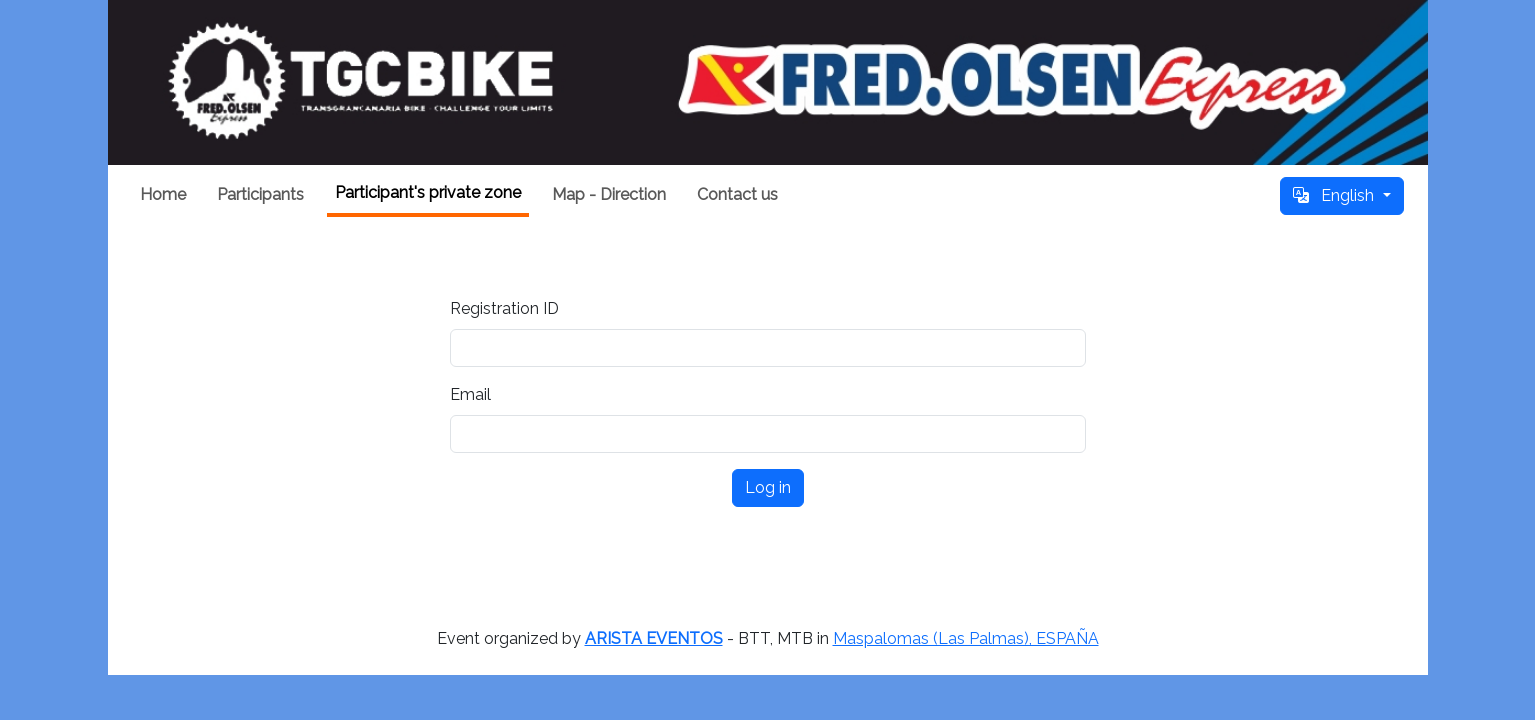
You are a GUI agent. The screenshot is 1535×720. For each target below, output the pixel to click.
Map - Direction (609, 194)
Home (163, 194)
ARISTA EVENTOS (654, 638)
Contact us (737, 194)
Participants (260, 194)
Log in (768, 487)
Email (470, 394)
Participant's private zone (428, 192)
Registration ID (504, 308)
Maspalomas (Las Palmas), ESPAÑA (966, 638)
